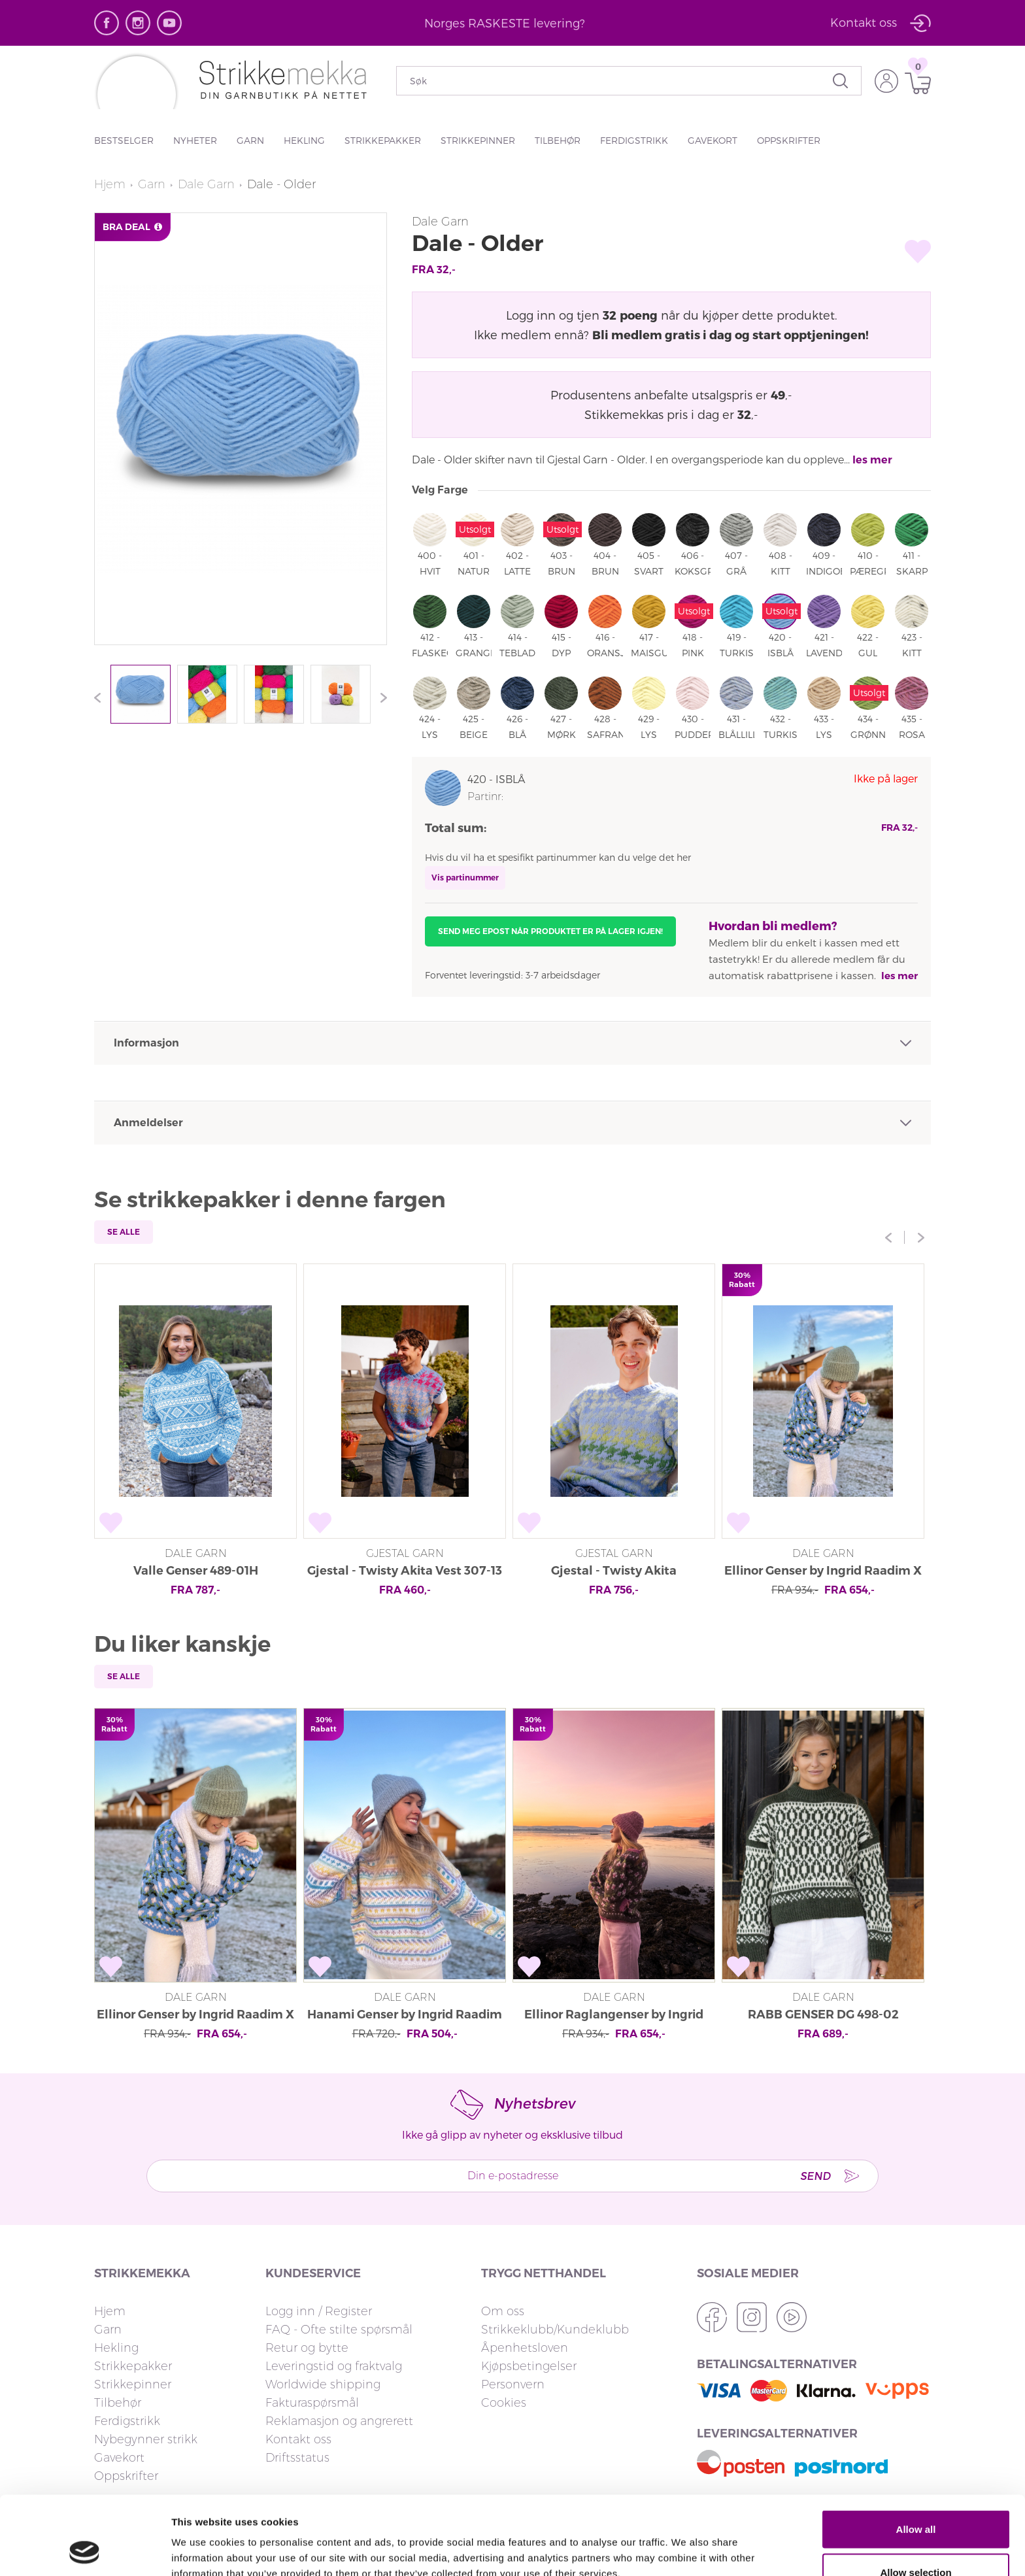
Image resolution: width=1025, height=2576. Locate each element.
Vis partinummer (465, 877)
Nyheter (195, 140)
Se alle (123, 1232)
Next (380, 697)
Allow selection (915, 2498)
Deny (916, 2541)
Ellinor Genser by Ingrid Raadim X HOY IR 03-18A (823, 1572)
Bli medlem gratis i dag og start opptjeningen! (730, 334)
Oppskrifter (788, 140)
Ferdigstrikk (634, 140)
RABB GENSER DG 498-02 (823, 2014)
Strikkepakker (382, 140)
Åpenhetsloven (524, 2348)
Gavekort (712, 140)
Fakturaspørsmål (312, 2403)
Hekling (304, 140)
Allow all (916, 2455)
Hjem (110, 184)
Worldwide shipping (322, 2384)
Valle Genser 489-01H (195, 1571)
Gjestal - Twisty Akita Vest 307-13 (404, 1571)
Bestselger (124, 140)
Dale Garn (206, 184)
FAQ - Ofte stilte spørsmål (338, 2329)
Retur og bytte (306, 2348)
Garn (250, 140)
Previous (100, 697)
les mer (872, 460)
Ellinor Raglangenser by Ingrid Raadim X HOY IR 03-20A (613, 2016)
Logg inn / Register (318, 2311)
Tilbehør (557, 140)
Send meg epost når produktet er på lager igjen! (550, 931)
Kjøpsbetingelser (529, 2366)
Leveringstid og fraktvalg (333, 2366)
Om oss (502, 2311)
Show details (686, 2542)
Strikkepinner (478, 140)
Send (815, 2175)
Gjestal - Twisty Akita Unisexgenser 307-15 (614, 1572)
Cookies (503, 2403)
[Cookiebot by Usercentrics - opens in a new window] (84, 2550)
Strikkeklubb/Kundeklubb (555, 2329)
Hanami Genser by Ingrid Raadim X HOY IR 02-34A (404, 2016)
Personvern (513, 2384)
